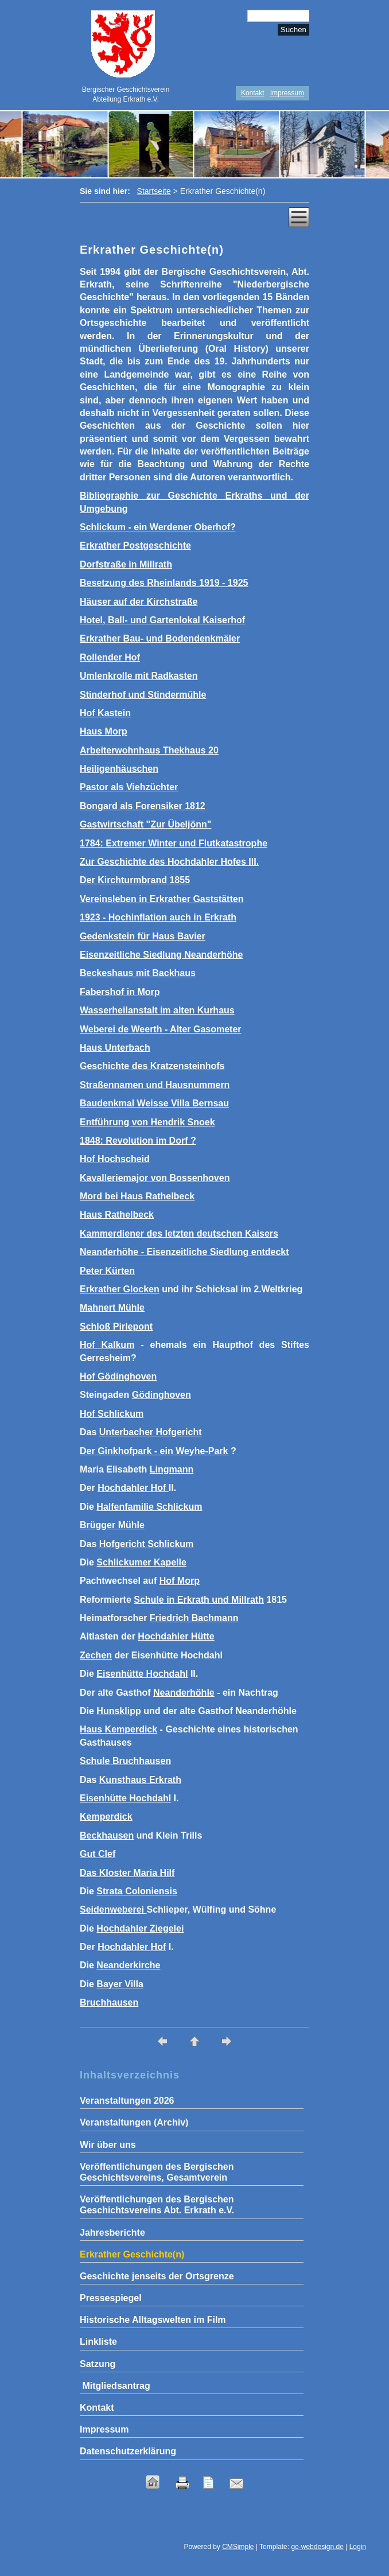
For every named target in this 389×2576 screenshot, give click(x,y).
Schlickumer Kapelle (141, 1562)
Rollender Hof (110, 657)
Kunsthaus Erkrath (140, 1780)
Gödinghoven (161, 1395)
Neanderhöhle (184, 1692)
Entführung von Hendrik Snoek (147, 1122)
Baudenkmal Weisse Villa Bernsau (154, 1103)
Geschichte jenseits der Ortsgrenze (157, 2276)
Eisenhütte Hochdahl (142, 1674)
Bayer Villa (119, 1984)
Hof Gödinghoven (118, 1376)
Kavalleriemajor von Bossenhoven (154, 1178)
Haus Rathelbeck (117, 1214)
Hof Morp (180, 1581)
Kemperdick (106, 1816)
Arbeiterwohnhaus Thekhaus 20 (149, 750)
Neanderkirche (128, 1965)
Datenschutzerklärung (128, 2451)
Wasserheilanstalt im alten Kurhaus (157, 1010)
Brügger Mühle (112, 1525)
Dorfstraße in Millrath (126, 564)
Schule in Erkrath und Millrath (199, 1599)
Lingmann (171, 1469)
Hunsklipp (118, 1711)
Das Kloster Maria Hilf (127, 1873)
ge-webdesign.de (317, 2547)
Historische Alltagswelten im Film (153, 2320)
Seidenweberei (113, 1909)
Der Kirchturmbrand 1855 (135, 880)
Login (357, 2547)
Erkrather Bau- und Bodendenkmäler (160, 638)
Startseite (154, 191)
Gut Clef (97, 1854)
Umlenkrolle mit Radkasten (138, 676)
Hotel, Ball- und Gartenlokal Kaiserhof (162, 620)
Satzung (97, 2364)
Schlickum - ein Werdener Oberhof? (158, 527)
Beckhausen (107, 1835)
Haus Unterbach (115, 1047)
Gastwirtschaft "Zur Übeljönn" (145, 824)
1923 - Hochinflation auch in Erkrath (158, 917)
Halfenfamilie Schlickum (149, 1507)
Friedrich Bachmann (194, 1618)
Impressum (287, 93)
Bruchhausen (109, 2002)
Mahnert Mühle (112, 1307)
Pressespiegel (111, 2298)
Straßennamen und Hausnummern (154, 1085)
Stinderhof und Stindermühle (143, 695)
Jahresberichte (112, 2232)
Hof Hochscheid (115, 1159)
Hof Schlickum (111, 1414)
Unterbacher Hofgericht (150, 1432)
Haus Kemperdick (118, 1729)
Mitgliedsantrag (115, 2386)
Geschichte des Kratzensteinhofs (152, 1066)
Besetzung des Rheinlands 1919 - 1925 (164, 583)
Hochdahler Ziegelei (140, 1928)
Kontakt (252, 93)
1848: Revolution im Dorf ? (138, 1140)
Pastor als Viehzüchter (129, 787)
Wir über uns (108, 2145)
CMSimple (238, 2547)
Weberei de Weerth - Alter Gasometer (161, 1029)
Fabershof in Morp (120, 992)
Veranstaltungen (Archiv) (134, 2122)
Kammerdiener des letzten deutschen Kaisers (179, 1233)
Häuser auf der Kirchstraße (138, 602)
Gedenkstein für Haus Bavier (142, 936)
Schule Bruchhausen (125, 1761)
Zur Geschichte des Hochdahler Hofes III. (169, 862)
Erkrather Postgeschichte (135, 545)
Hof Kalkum (107, 1345)
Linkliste (98, 2341)
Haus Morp (103, 731)
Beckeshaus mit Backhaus (138, 973)
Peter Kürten (107, 1271)
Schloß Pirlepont (116, 1326)
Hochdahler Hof (133, 1488)
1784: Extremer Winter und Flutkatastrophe (173, 843)
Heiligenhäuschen (119, 769)
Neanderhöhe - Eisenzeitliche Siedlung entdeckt (184, 1252)
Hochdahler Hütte (176, 1636)
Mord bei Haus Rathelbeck (137, 1196)
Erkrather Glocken (120, 1289)
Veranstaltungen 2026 (127, 2100)
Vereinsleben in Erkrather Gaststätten (161, 899)
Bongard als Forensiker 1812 (142, 806)
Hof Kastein (105, 713)
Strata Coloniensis (136, 1891)
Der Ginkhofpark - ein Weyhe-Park (154, 1451)
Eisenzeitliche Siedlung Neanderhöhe (161, 954)
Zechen (96, 1655)
